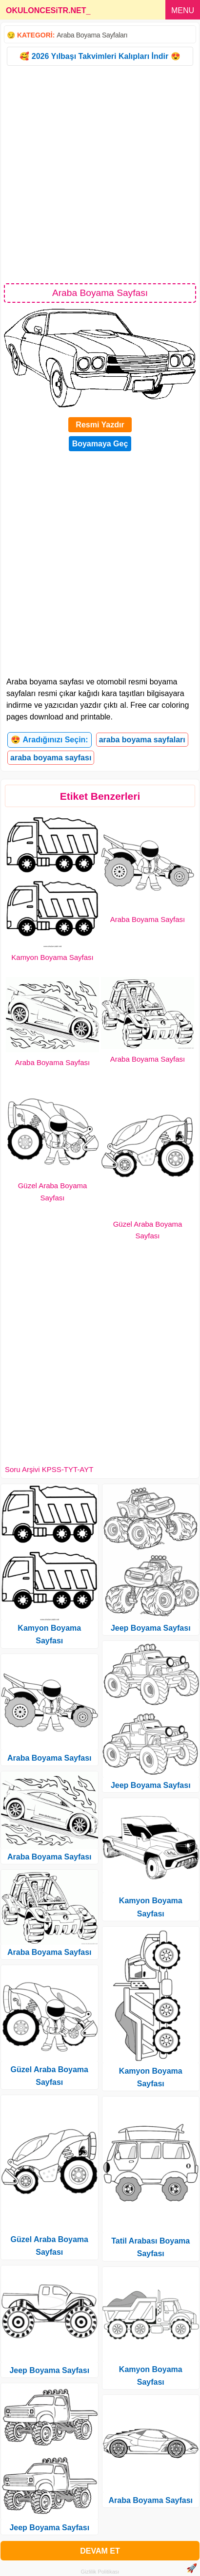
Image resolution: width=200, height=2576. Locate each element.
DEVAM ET (100, 2551)
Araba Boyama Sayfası (147, 919)
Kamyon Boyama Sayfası (52, 957)
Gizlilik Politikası (100, 2572)
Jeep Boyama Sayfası (49, 2370)
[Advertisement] (100, 174)
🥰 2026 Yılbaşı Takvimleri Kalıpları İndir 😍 (100, 56)
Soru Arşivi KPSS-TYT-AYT (49, 1469)
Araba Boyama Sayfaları (92, 35)
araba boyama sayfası (50, 758)
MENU (182, 10)
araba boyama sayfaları (142, 740)
